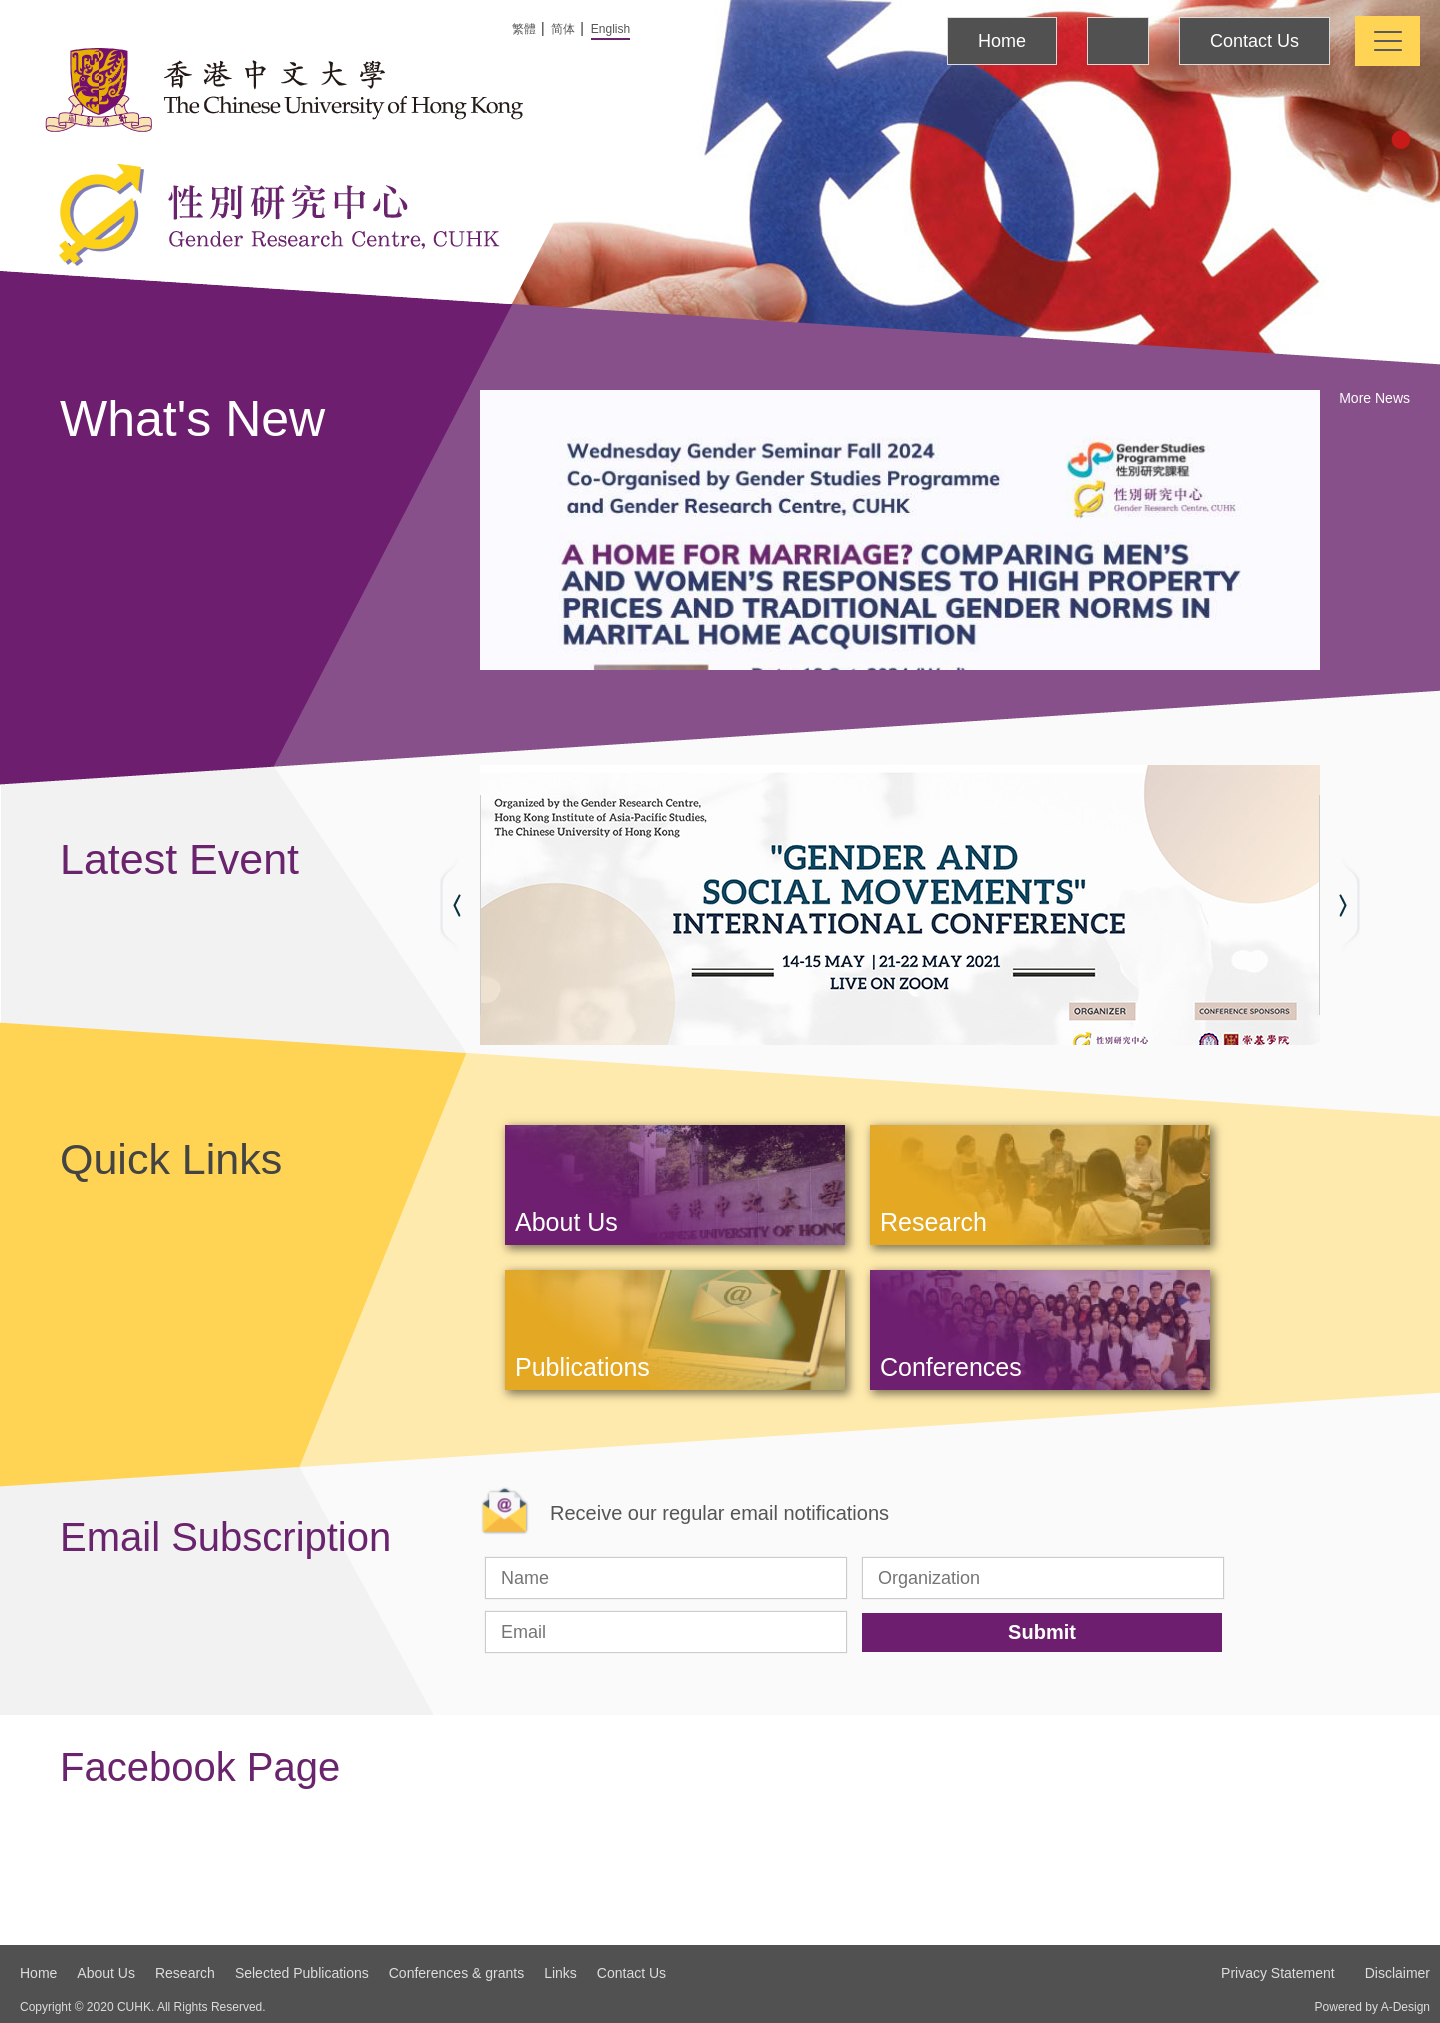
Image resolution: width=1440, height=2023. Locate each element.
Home (1002, 41)
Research (185, 1973)
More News (1374, 398)
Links (560, 1973)
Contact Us (1254, 41)
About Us (106, 1973)
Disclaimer (1397, 1973)
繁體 (524, 29)
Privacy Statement (1278, 1973)
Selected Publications (302, 1973)
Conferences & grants (456, 1973)
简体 (563, 29)
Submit (1042, 1632)
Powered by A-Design (1372, 2007)
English (610, 29)
